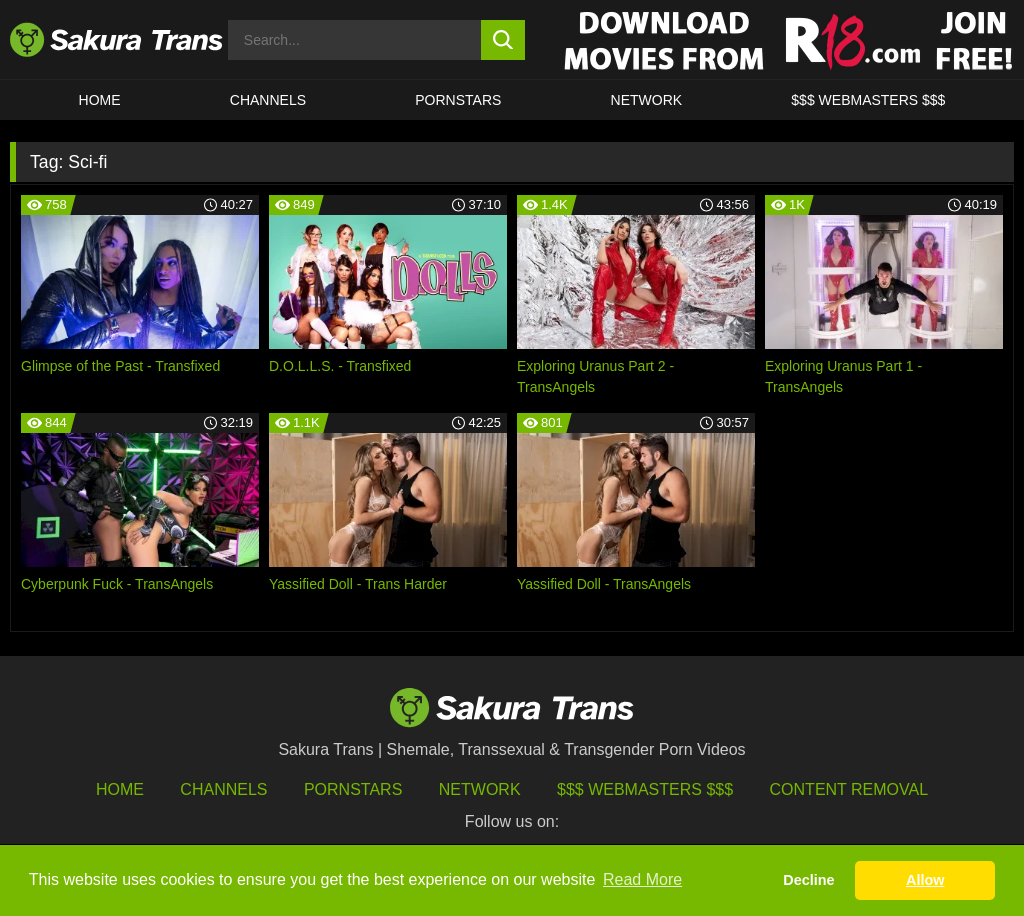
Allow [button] (925, 880)
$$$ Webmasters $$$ (645, 789)
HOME (100, 100)
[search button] (503, 40)
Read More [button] (642, 879)
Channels (223, 789)
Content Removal (849, 789)
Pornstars (353, 789)
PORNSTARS (458, 100)
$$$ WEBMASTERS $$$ (868, 100)
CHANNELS (268, 100)
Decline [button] (808, 880)
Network (647, 100)
